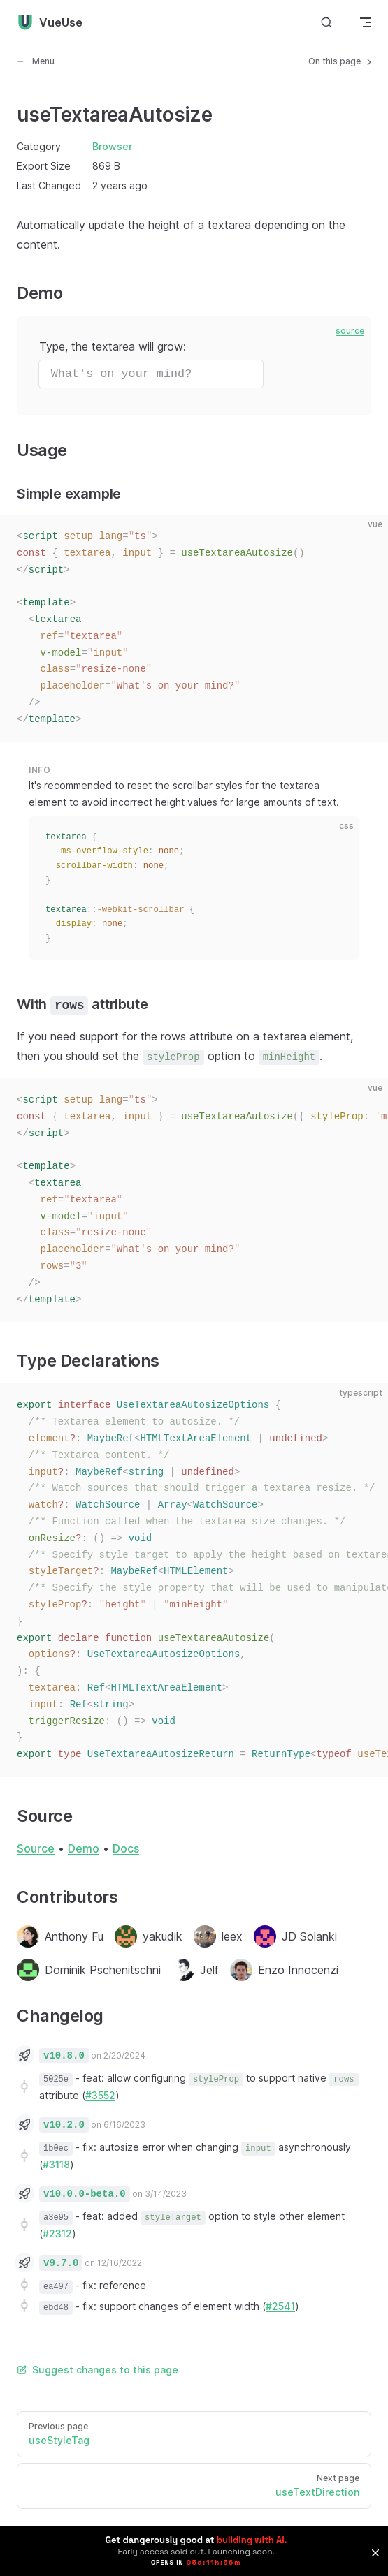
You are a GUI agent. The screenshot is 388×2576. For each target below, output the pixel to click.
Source (36, 1848)
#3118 (56, 2164)
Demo (83, 1848)
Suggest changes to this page (97, 2370)
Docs (126, 1848)
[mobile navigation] (365, 22)
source (350, 330)
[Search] (326, 22)
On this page (341, 61)
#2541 (280, 2306)
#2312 (57, 2233)
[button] (375, 2553)
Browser (112, 146)
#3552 (100, 2095)
